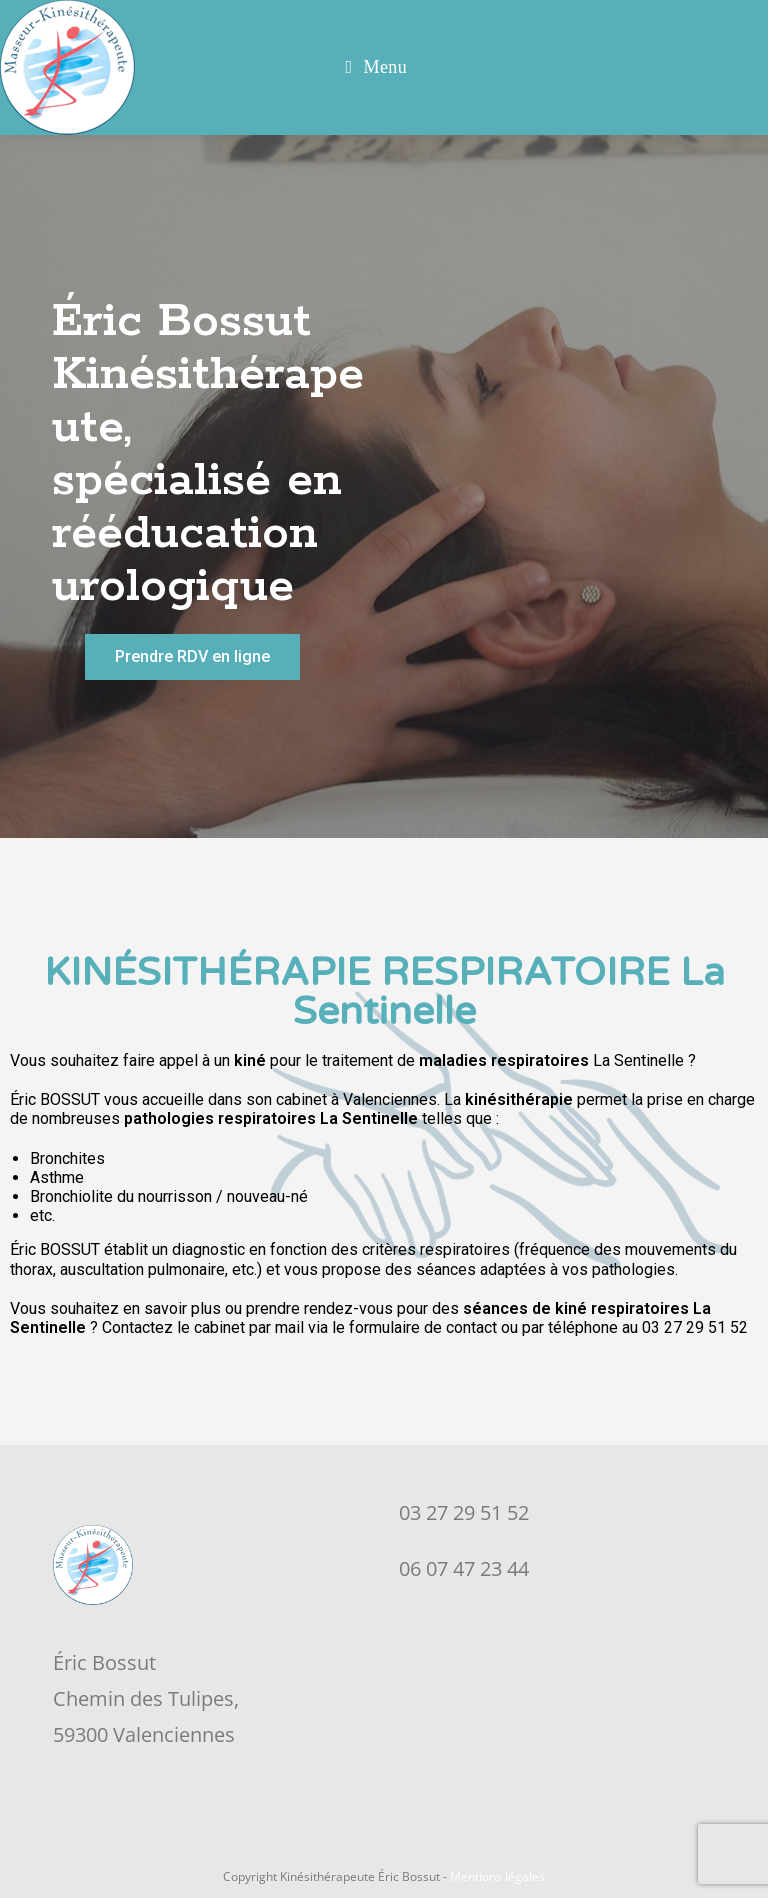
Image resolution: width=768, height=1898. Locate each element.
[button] (192, 657)
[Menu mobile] (377, 67)
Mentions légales (497, 1876)
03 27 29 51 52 (464, 1512)
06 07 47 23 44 (464, 1568)
